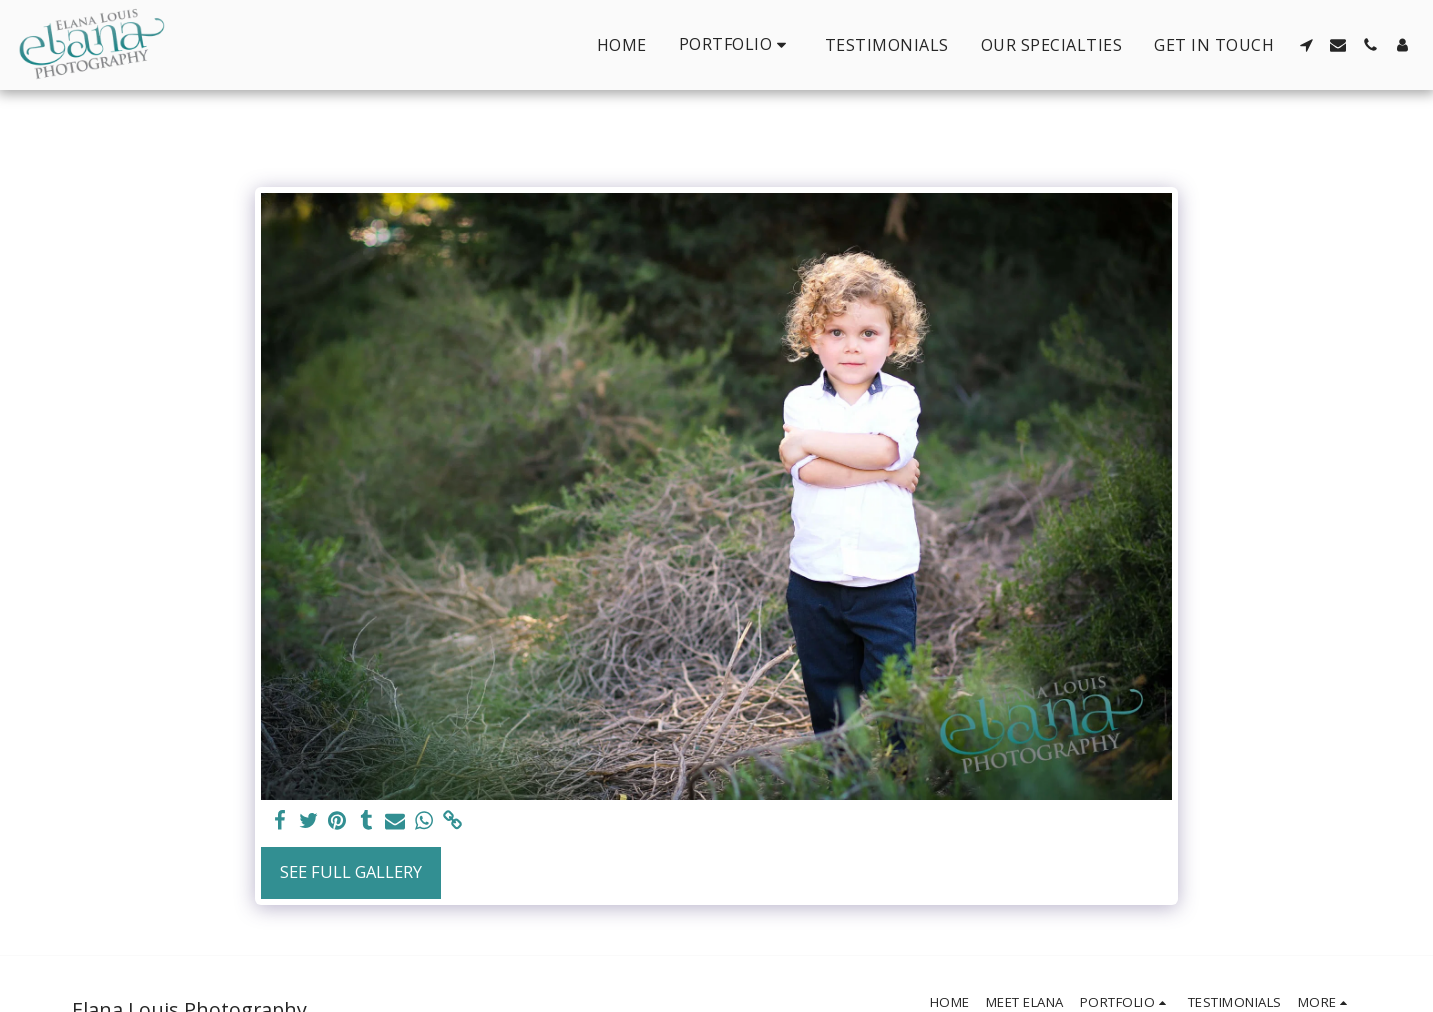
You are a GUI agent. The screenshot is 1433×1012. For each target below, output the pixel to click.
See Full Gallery (351, 871)
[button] (736, 44)
